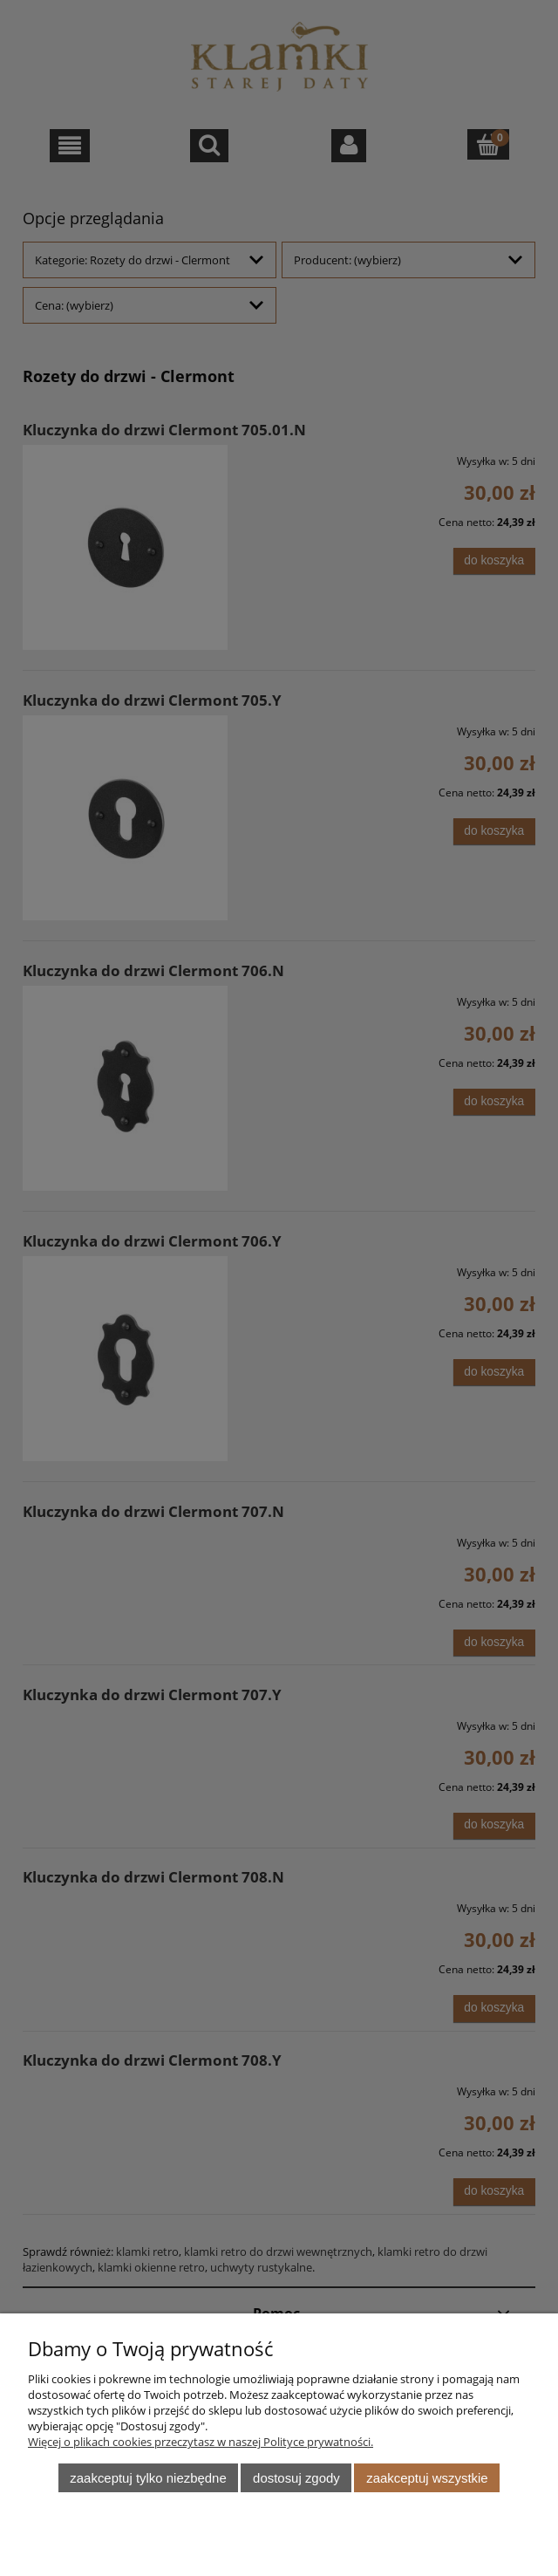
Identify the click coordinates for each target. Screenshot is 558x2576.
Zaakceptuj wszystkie (426, 2477)
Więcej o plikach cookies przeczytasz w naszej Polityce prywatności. (200, 2442)
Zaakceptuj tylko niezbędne (148, 2477)
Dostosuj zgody (296, 2477)
